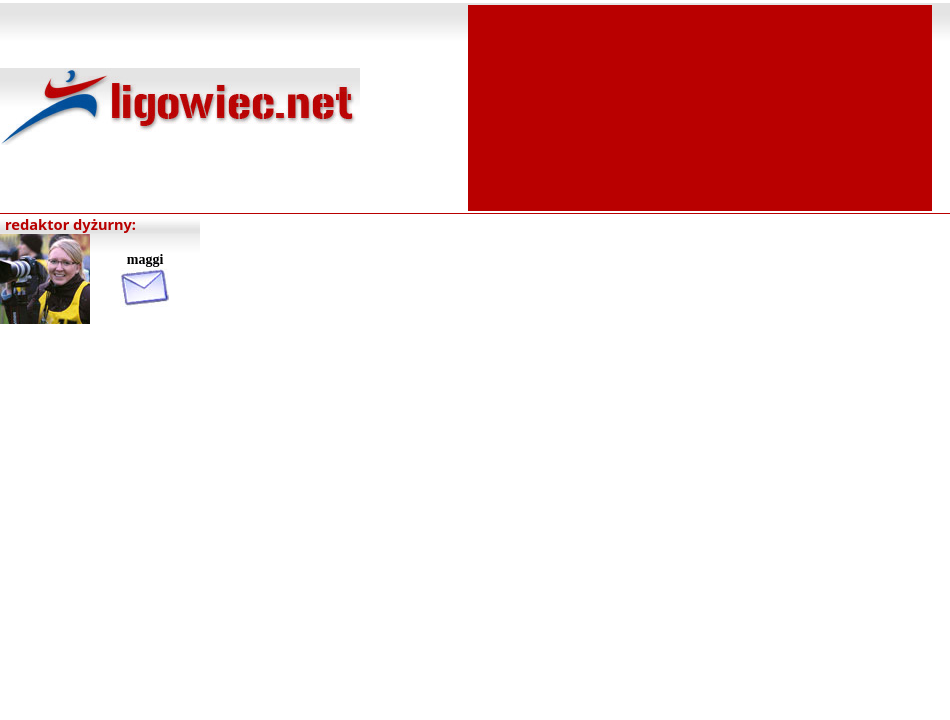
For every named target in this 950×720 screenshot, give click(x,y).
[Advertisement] (700, 106)
